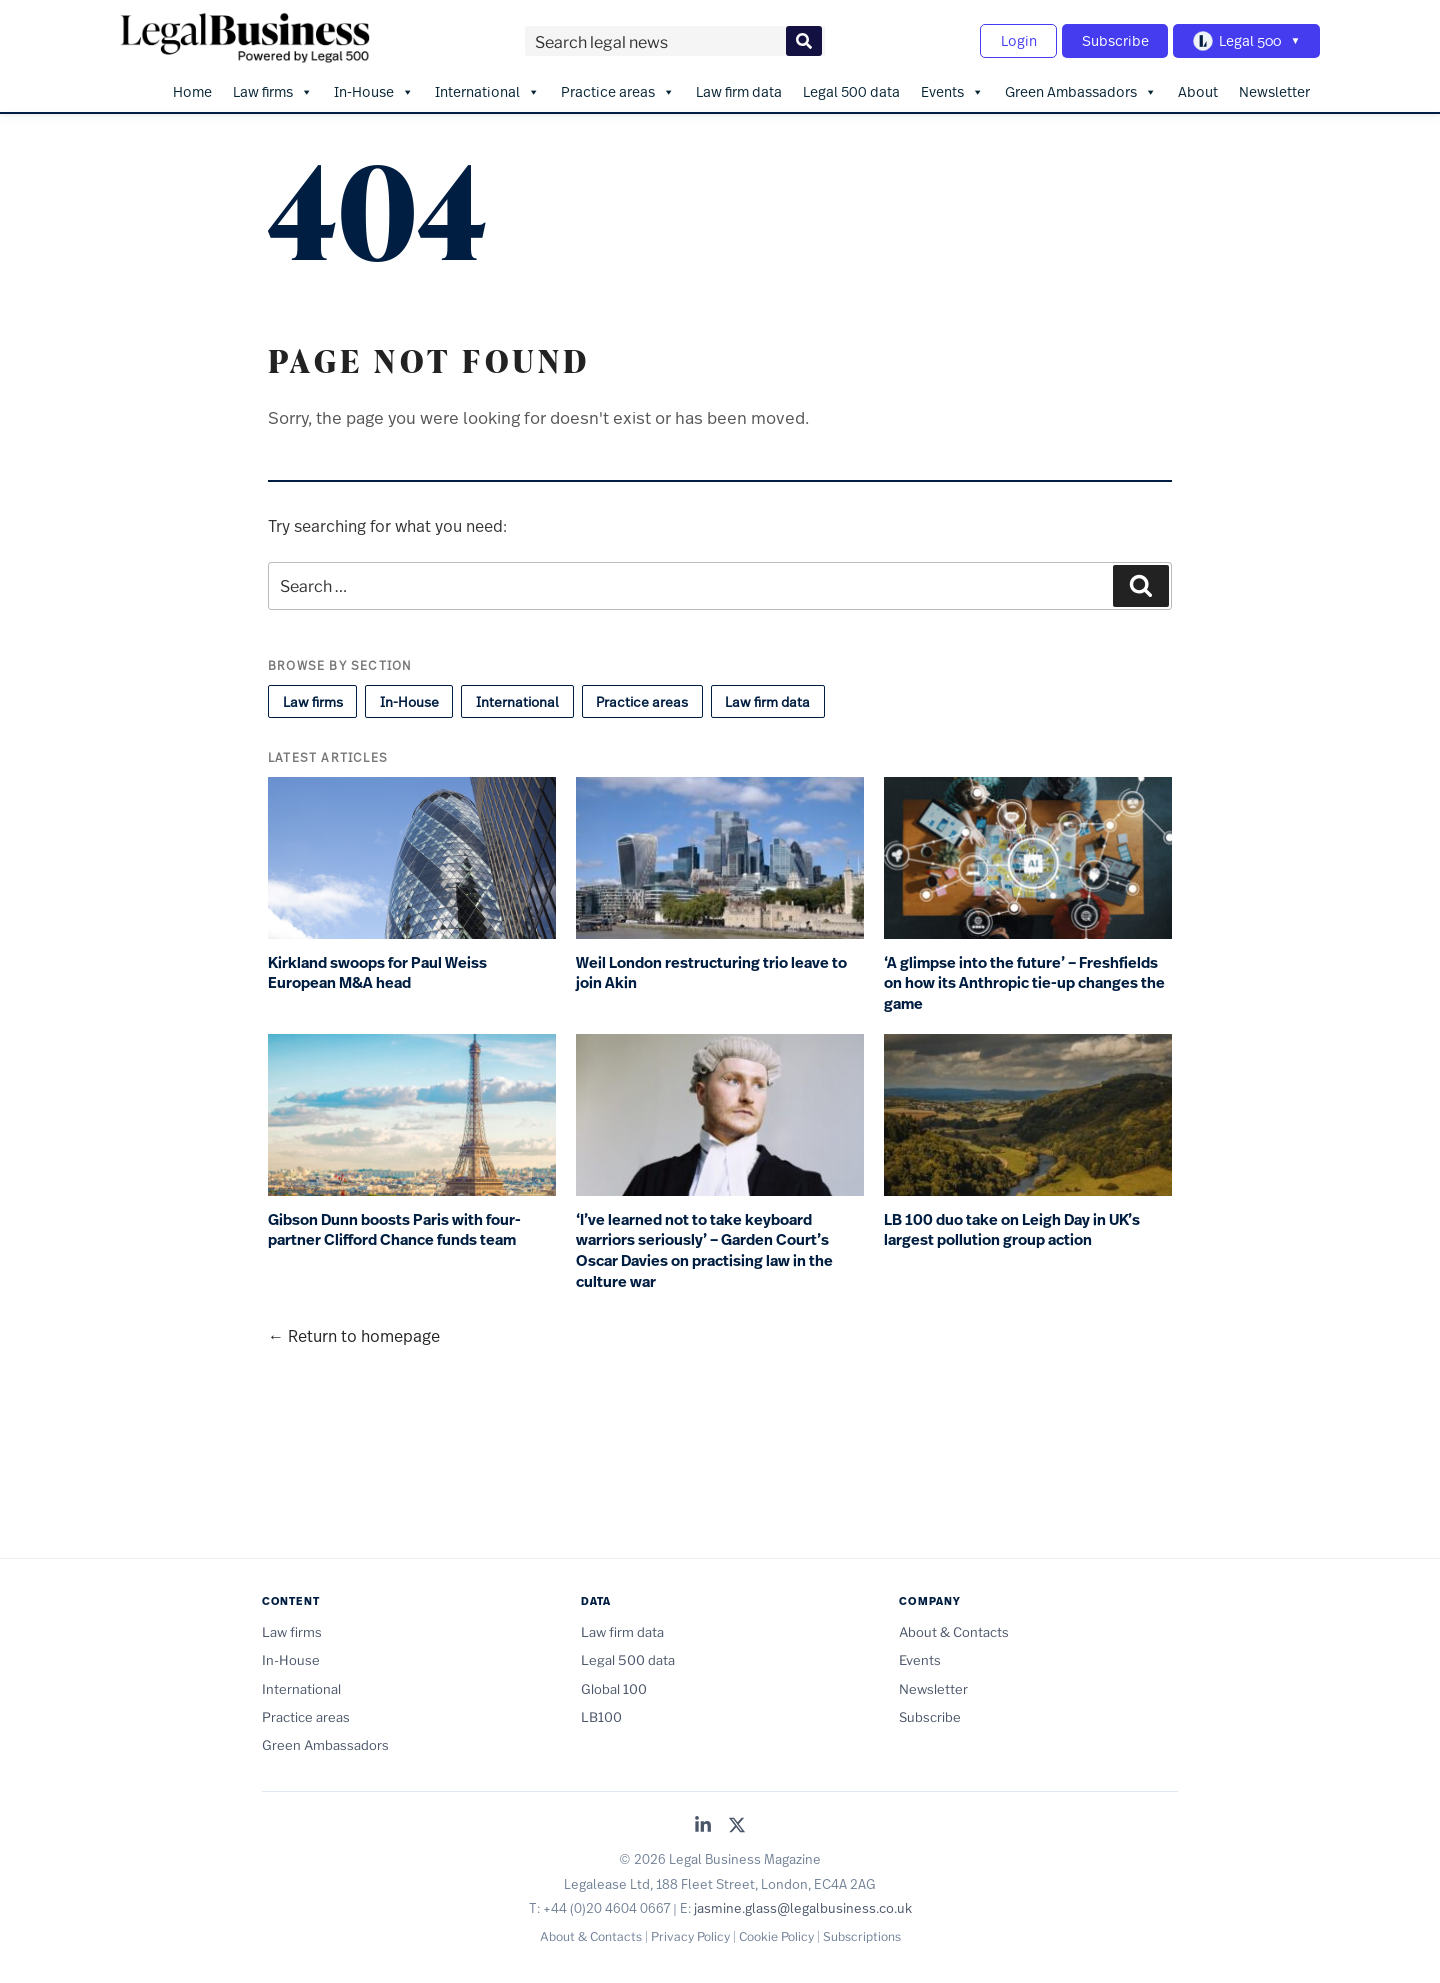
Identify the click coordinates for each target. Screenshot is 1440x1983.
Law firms (273, 91)
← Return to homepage (354, 1334)
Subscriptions (862, 1935)
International (487, 91)
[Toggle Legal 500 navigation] (1246, 41)
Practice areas (618, 91)
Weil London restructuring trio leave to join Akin (711, 972)
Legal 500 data (851, 90)
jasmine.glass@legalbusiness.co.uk (803, 1908)
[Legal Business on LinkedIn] (703, 1825)
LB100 (601, 1716)
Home (192, 90)
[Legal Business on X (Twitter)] (737, 1825)
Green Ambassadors (1081, 91)
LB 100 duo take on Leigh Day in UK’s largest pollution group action (1012, 1229)
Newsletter (1274, 90)
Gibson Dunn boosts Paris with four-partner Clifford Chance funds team (394, 1229)
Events (952, 91)
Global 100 (614, 1688)
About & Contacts (954, 1631)
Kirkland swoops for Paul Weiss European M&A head (377, 972)
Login (1016, 40)
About (1198, 90)
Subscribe (1113, 40)
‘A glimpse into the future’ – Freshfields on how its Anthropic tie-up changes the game (1024, 982)
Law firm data (739, 90)
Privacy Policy (690, 1935)
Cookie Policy (776, 1935)
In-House (374, 91)
